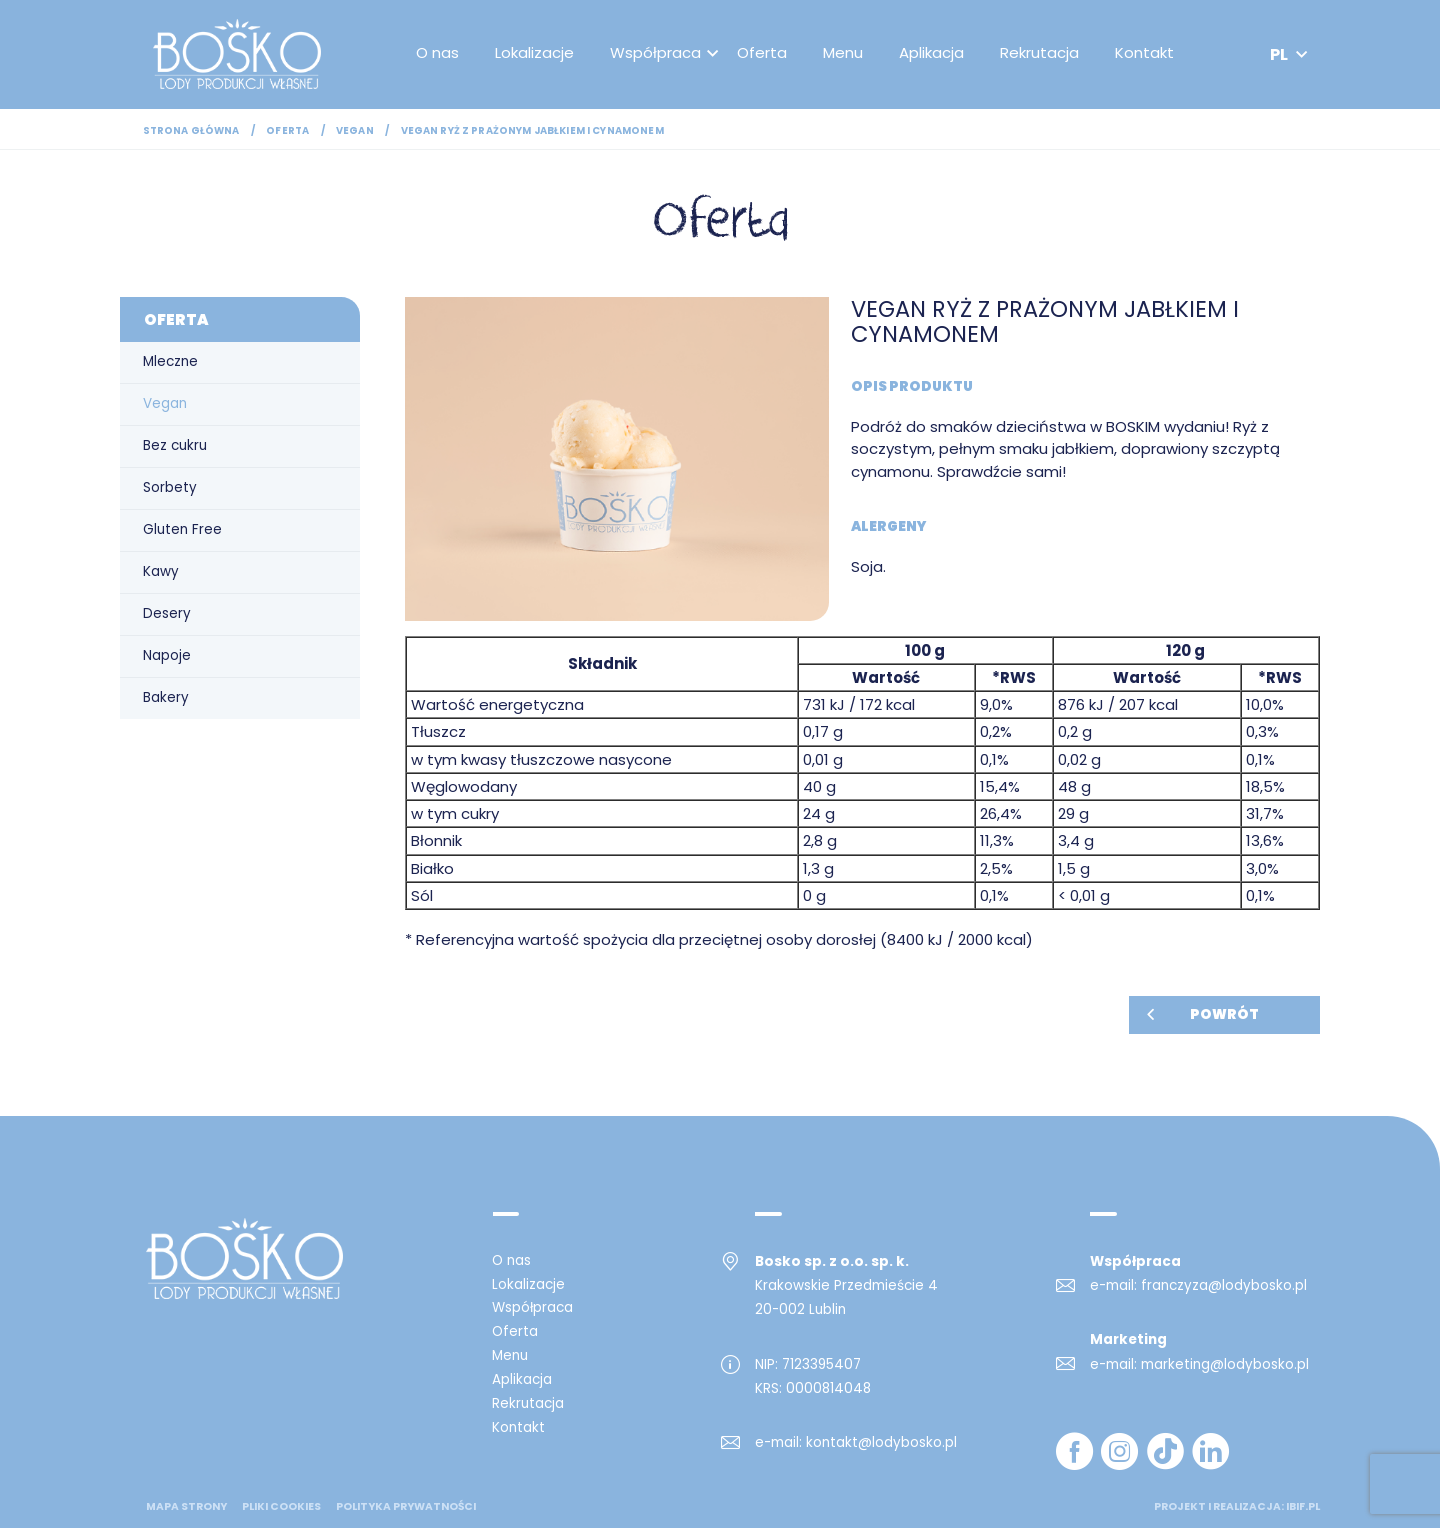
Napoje (167, 655)
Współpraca (659, 54)
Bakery (166, 697)
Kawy (161, 571)
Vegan (355, 130)
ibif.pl (1303, 1506)
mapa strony (186, 1507)
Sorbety (170, 487)
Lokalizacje (538, 54)
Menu (847, 54)
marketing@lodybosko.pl (1225, 1364)
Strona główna (191, 130)
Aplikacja (935, 54)
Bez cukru (175, 445)
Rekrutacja (1043, 54)
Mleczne (170, 361)
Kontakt (1148, 54)
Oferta (766, 54)
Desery (167, 613)
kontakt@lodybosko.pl (881, 1442)
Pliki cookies (281, 1507)
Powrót (1224, 1014)
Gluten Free (182, 529)
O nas (441, 54)
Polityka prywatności (406, 1507)
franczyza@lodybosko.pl (1224, 1285)
